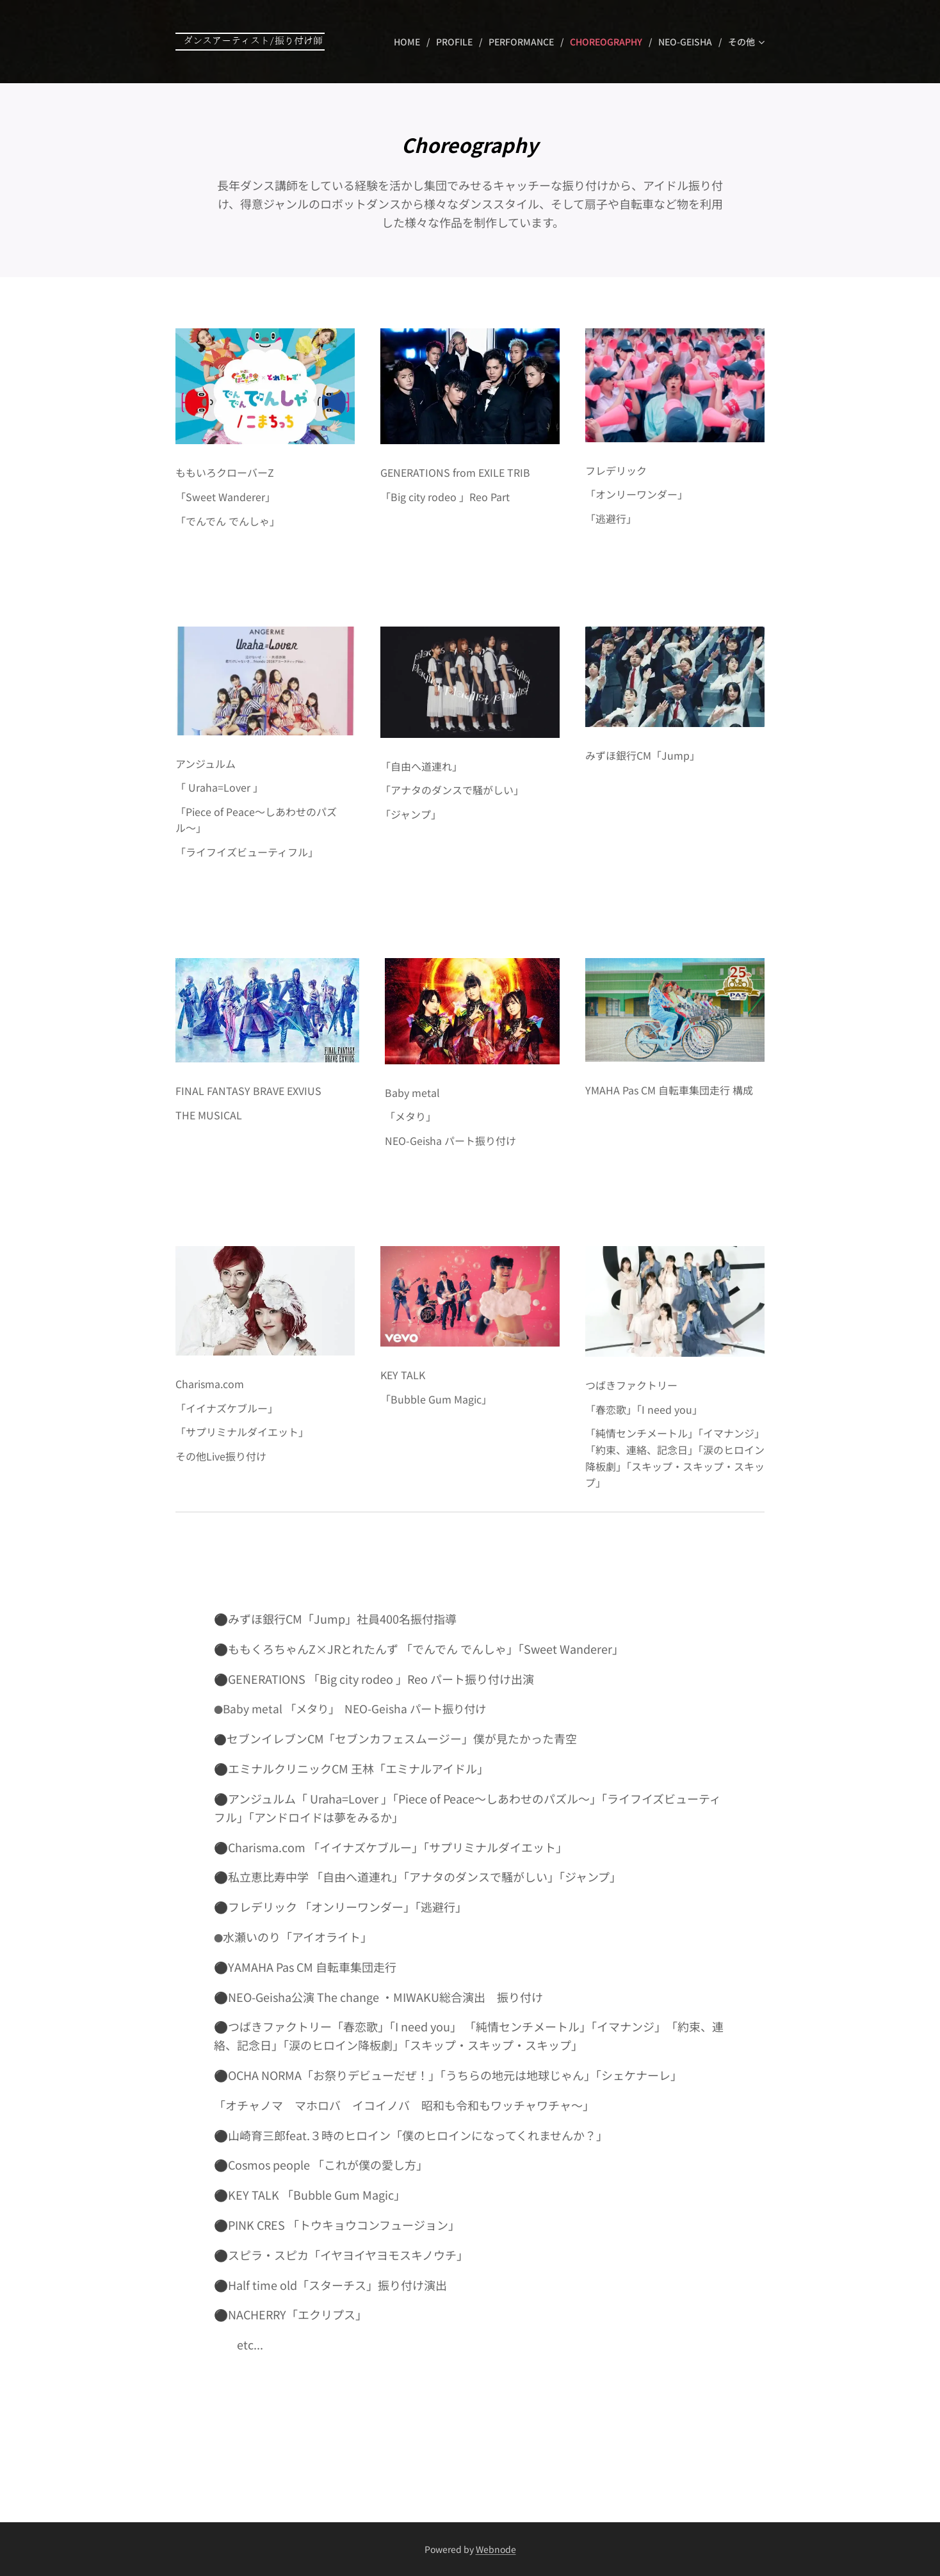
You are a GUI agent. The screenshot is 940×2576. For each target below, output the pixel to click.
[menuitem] (410, 42)
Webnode (496, 2549)
